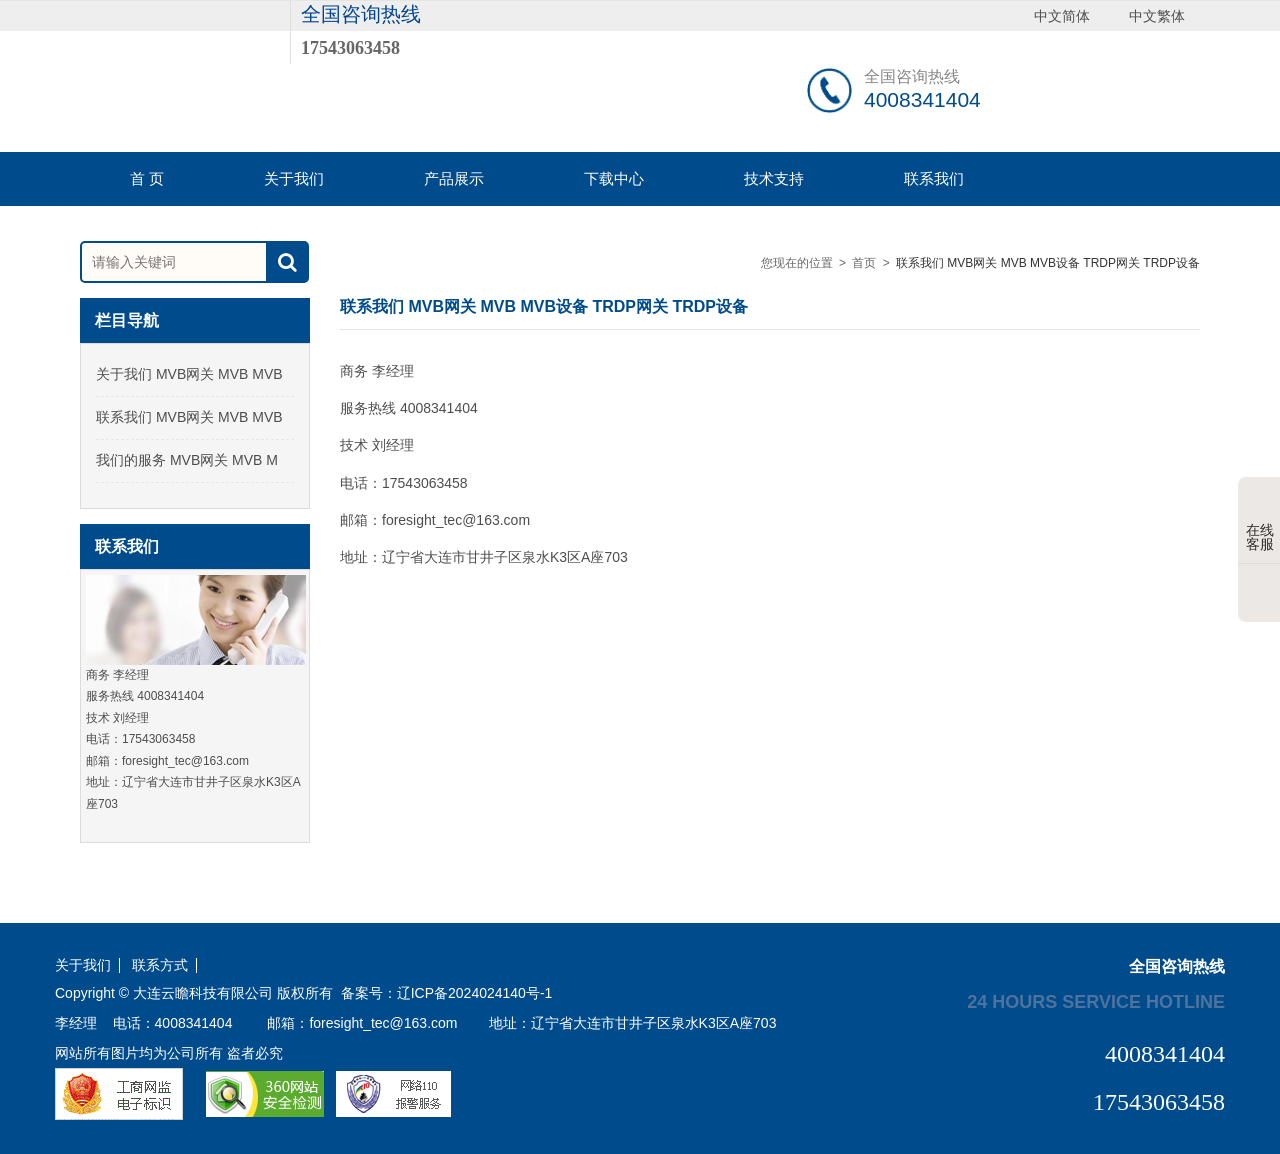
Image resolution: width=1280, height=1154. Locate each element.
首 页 (147, 178)
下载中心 (614, 178)
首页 (864, 263)
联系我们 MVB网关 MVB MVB (189, 417)
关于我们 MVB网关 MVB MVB (189, 374)
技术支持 (774, 178)
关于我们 (294, 178)
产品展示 (454, 178)
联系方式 (160, 965)
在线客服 (1260, 522)
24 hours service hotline (1096, 1001)
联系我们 (934, 178)
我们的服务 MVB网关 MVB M (187, 460)
